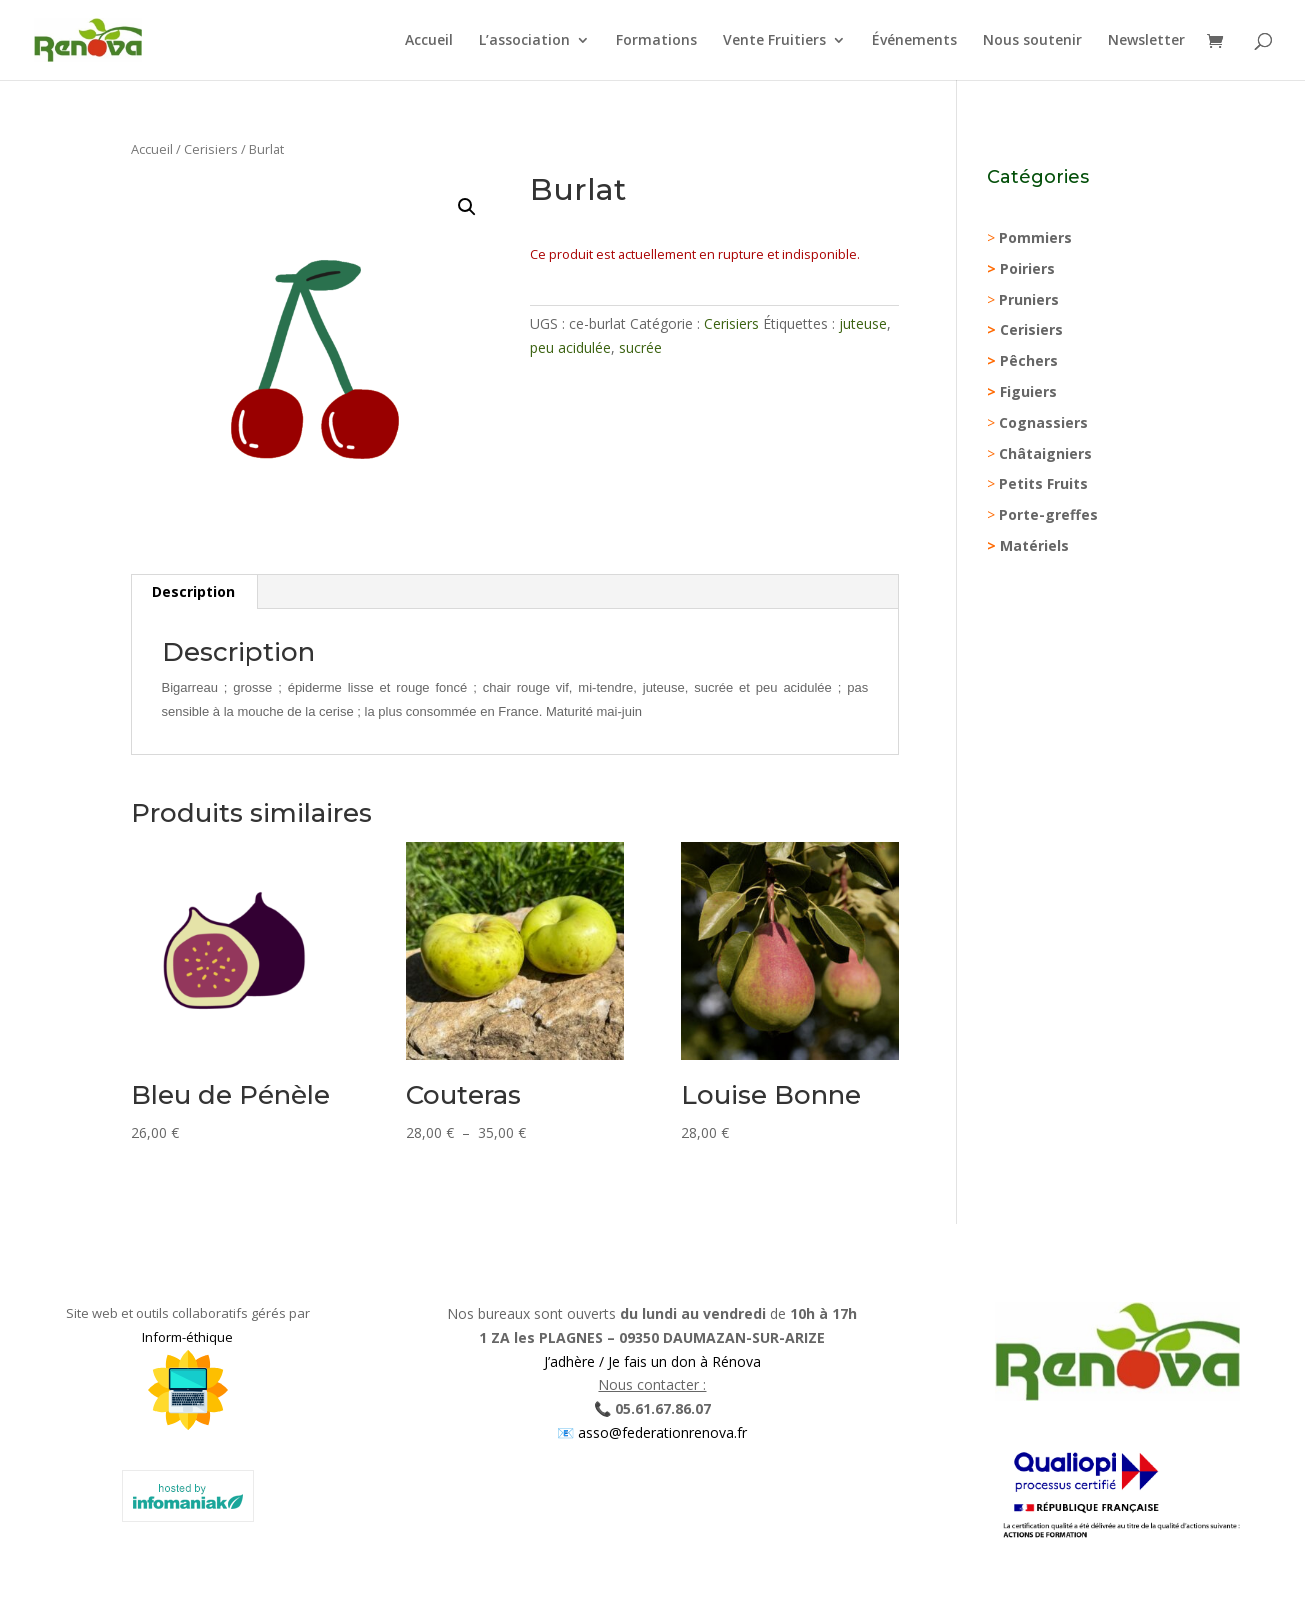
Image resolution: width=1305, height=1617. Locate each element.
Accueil (429, 41)
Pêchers (1029, 360)
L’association (524, 41)
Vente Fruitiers (774, 41)
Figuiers (1028, 391)
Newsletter (1146, 41)
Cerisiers (211, 149)
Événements (914, 41)
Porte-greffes (1048, 514)
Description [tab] (193, 591)
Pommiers (1035, 237)
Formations (656, 41)
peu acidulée (570, 347)
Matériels (1034, 545)
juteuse (863, 323)
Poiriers (1027, 268)
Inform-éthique (187, 1337)
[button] (467, 207)
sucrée (640, 347)
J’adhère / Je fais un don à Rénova (652, 1361)
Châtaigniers (1045, 453)
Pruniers (1029, 299)
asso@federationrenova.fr (660, 1432)
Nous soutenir (1032, 41)
